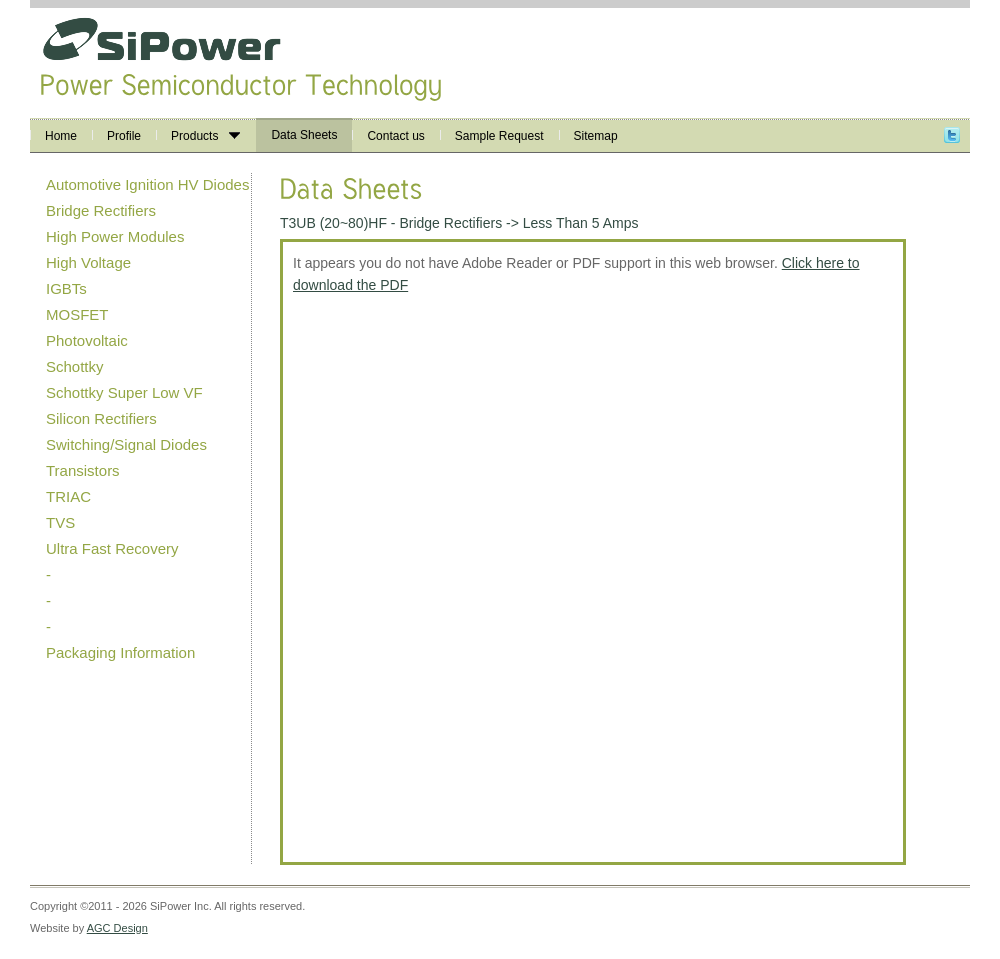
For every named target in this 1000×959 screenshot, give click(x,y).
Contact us (395, 136)
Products (205, 136)
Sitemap (596, 136)
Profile (124, 136)
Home (61, 136)
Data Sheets (304, 135)
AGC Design (117, 928)
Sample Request (499, 136)
